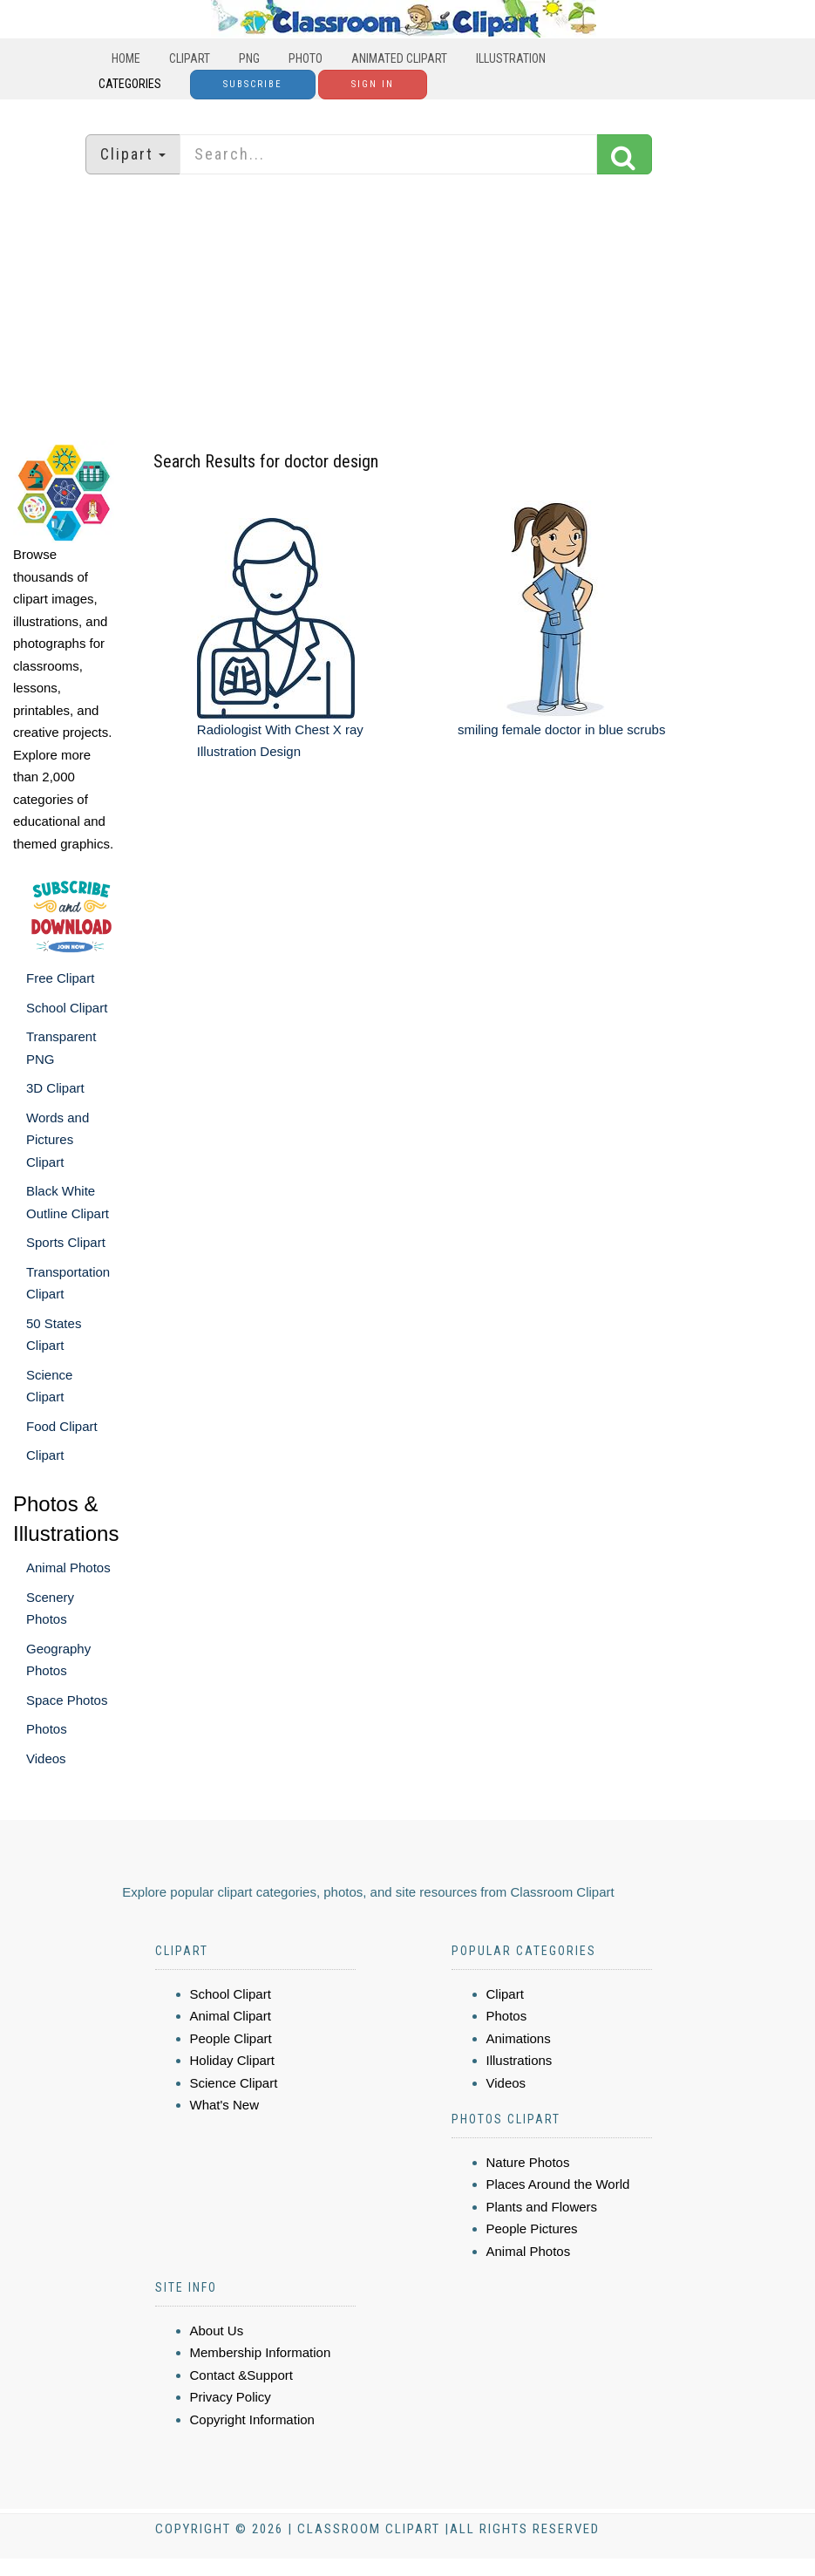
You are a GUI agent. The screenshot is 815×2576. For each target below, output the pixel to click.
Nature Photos (528, 2162)
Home (126, 58)
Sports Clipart (65, 1242)
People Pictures (532, 2228)
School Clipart (66, 1007)
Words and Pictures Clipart (57, 1139)
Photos (46, 1728)
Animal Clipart (230, 2015)
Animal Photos (68, 1567)
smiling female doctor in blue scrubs (561, 729)
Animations (518, 2038)
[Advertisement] (408, 309)
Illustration (511, 58)
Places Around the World (558, 2184)
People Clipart (231, 2038)
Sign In (372, 84)
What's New (225, 2104)
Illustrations (519, 2060)
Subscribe (252, 84)
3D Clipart (55, 1087)
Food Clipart (62, 1426)
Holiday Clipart (232, 2060)
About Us (217, 2330)
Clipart (189, 58)
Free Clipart (60, 978)
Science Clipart (234, 2082)
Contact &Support (241, 2375)
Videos (46, 1758)
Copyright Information (252, 2419)
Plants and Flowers (542, 2206)
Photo (306, 58)
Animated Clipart (399, 58)
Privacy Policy (230, 2396)
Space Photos (66, 1700)
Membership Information (260, 2352)
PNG (249, 58)
